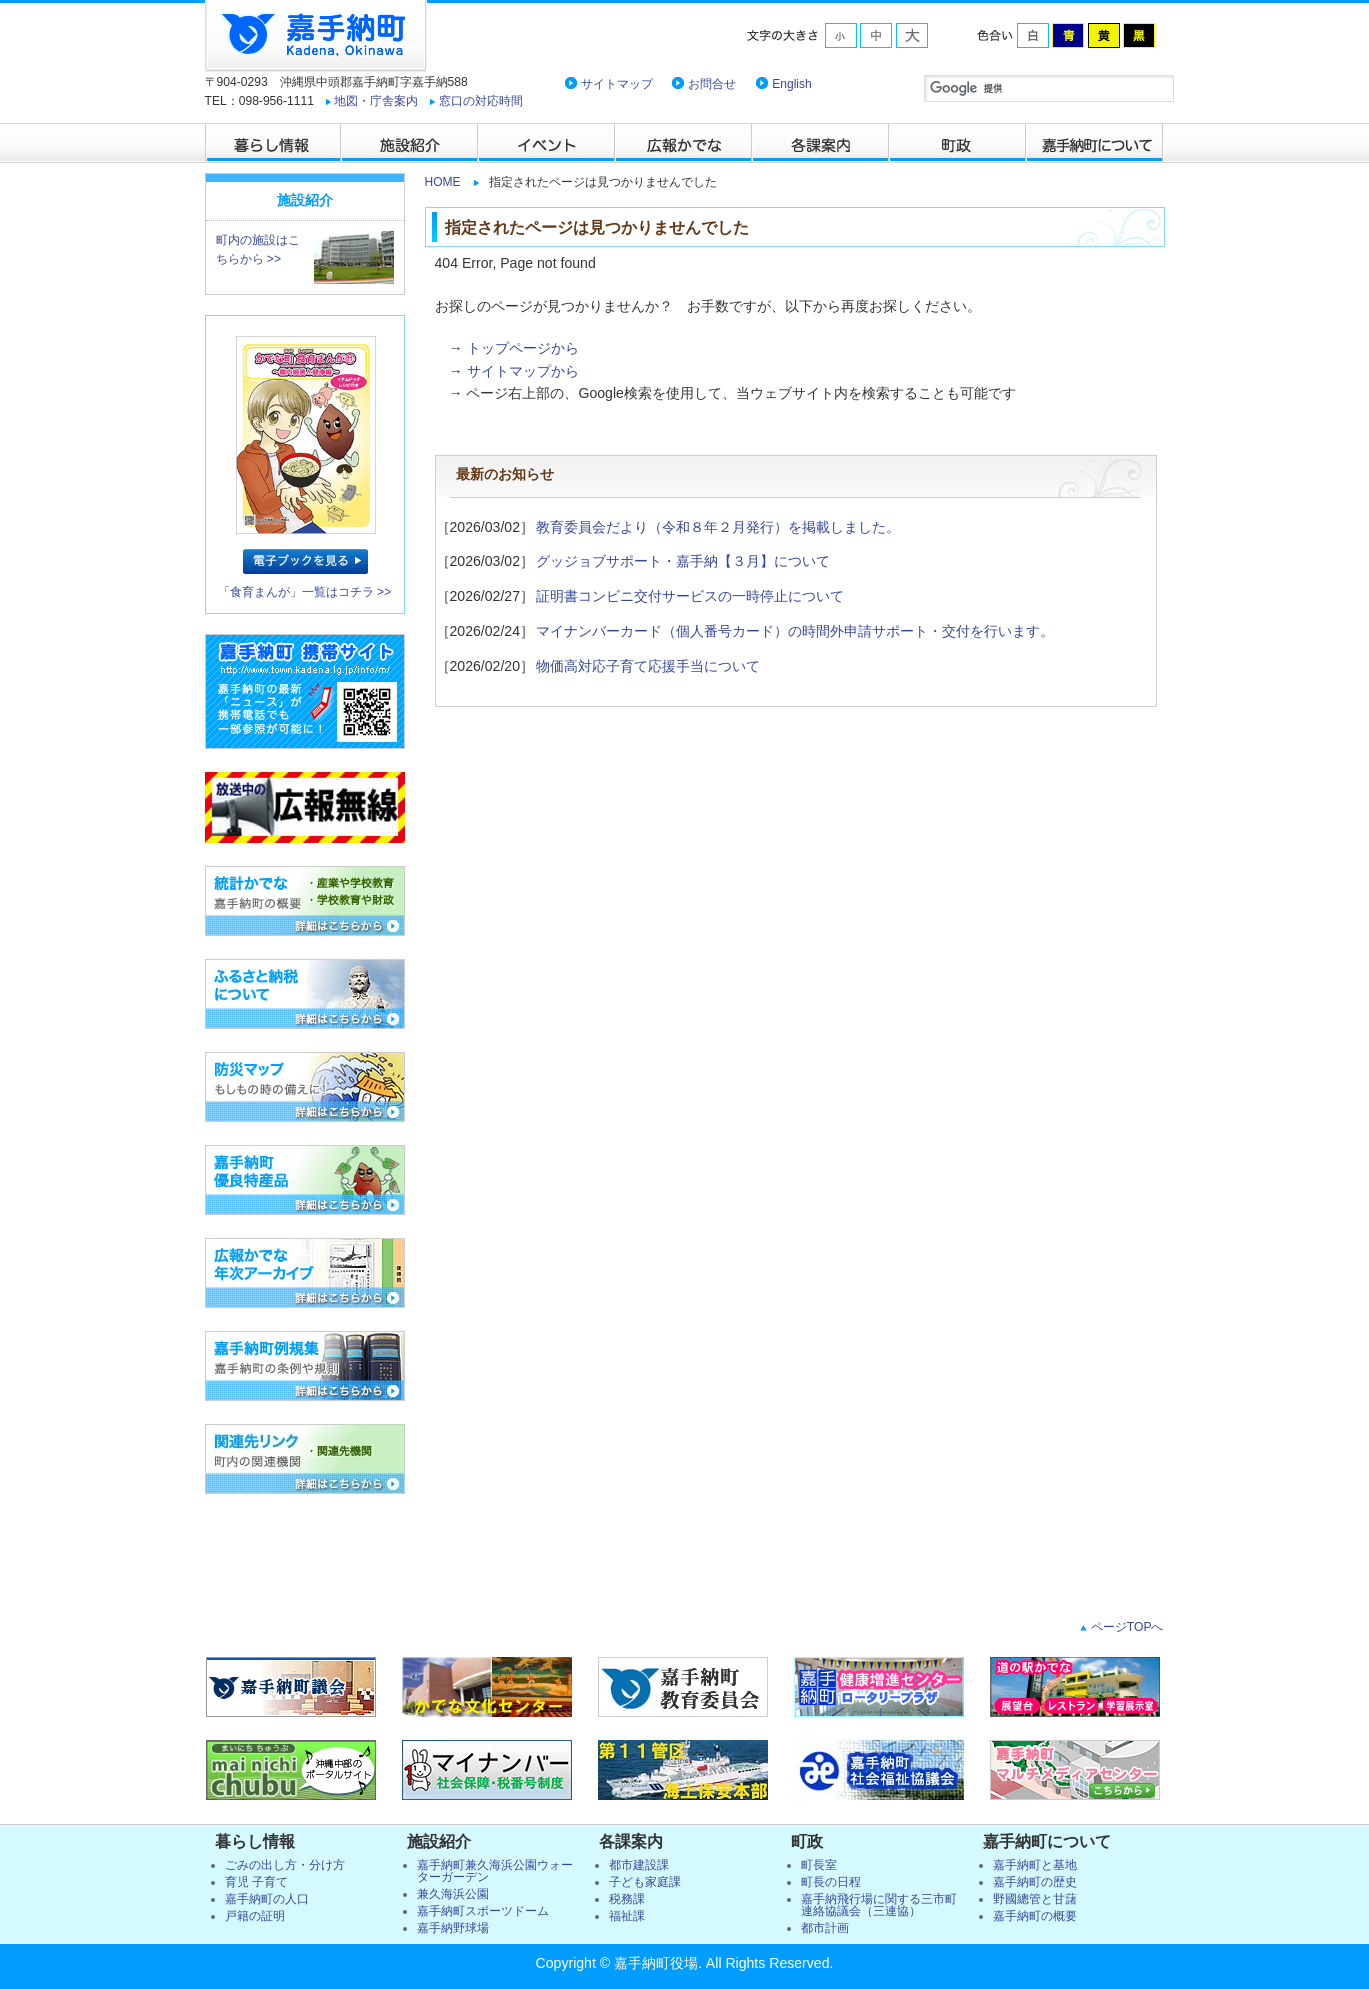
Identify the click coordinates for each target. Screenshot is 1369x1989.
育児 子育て (256, 1882)
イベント (547, 143)
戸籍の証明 (255, 1916)
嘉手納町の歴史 (1035, 1882)
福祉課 (627, 1916)
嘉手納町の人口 (267, 1899)
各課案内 (821, 143)
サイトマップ (617, 84)
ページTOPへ (1125, 1627)
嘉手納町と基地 (1035, 1865)
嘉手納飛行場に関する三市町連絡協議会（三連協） (879, 1905)
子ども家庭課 (645, 1882)
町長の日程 (831, 1882)
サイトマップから (523, 371)
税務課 (627, 1899)
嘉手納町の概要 (1035, 1916)
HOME (443, 182)
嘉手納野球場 (453, 1928)
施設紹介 (410, 143)
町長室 (819, 1865)
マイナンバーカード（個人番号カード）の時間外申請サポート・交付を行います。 (795, 631)
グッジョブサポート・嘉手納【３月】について (683, 561)
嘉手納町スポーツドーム (483, 1911)
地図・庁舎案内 (376, 101)
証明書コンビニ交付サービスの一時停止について (690, 596)
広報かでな (684, 143)
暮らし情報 (273, 143)
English (791, 84)
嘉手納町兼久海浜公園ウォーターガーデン (495, 1871)
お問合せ (712, 84)
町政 (958, 143)
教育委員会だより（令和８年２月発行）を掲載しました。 (718, 527)
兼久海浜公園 (453, 1894)
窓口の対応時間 (481, 101)
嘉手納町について (1095, 143)
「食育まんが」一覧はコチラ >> (305, 592)
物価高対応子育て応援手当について (648, 666)
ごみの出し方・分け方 (285, 1865)
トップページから (523, 348)
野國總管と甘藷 (1035, 1899)
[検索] (1049, 88)
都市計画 (825, 1928)
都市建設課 (639, 1865)
